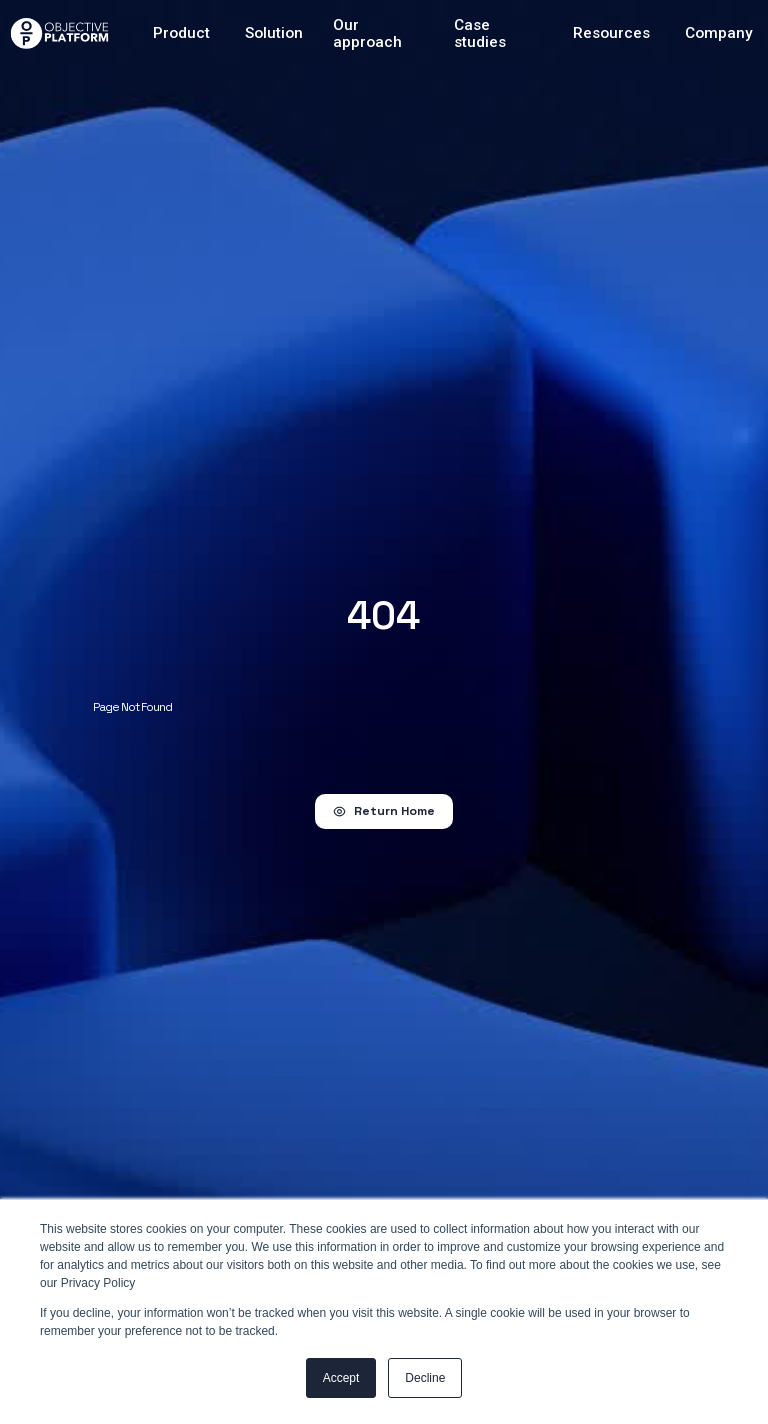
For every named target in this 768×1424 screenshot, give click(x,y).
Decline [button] (425, 1378)
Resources (611, 33)
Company (719, 33)
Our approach (367, 34)
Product (181, 33)
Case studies (480, 34)
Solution (274, 33)
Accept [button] (341, 1378)
